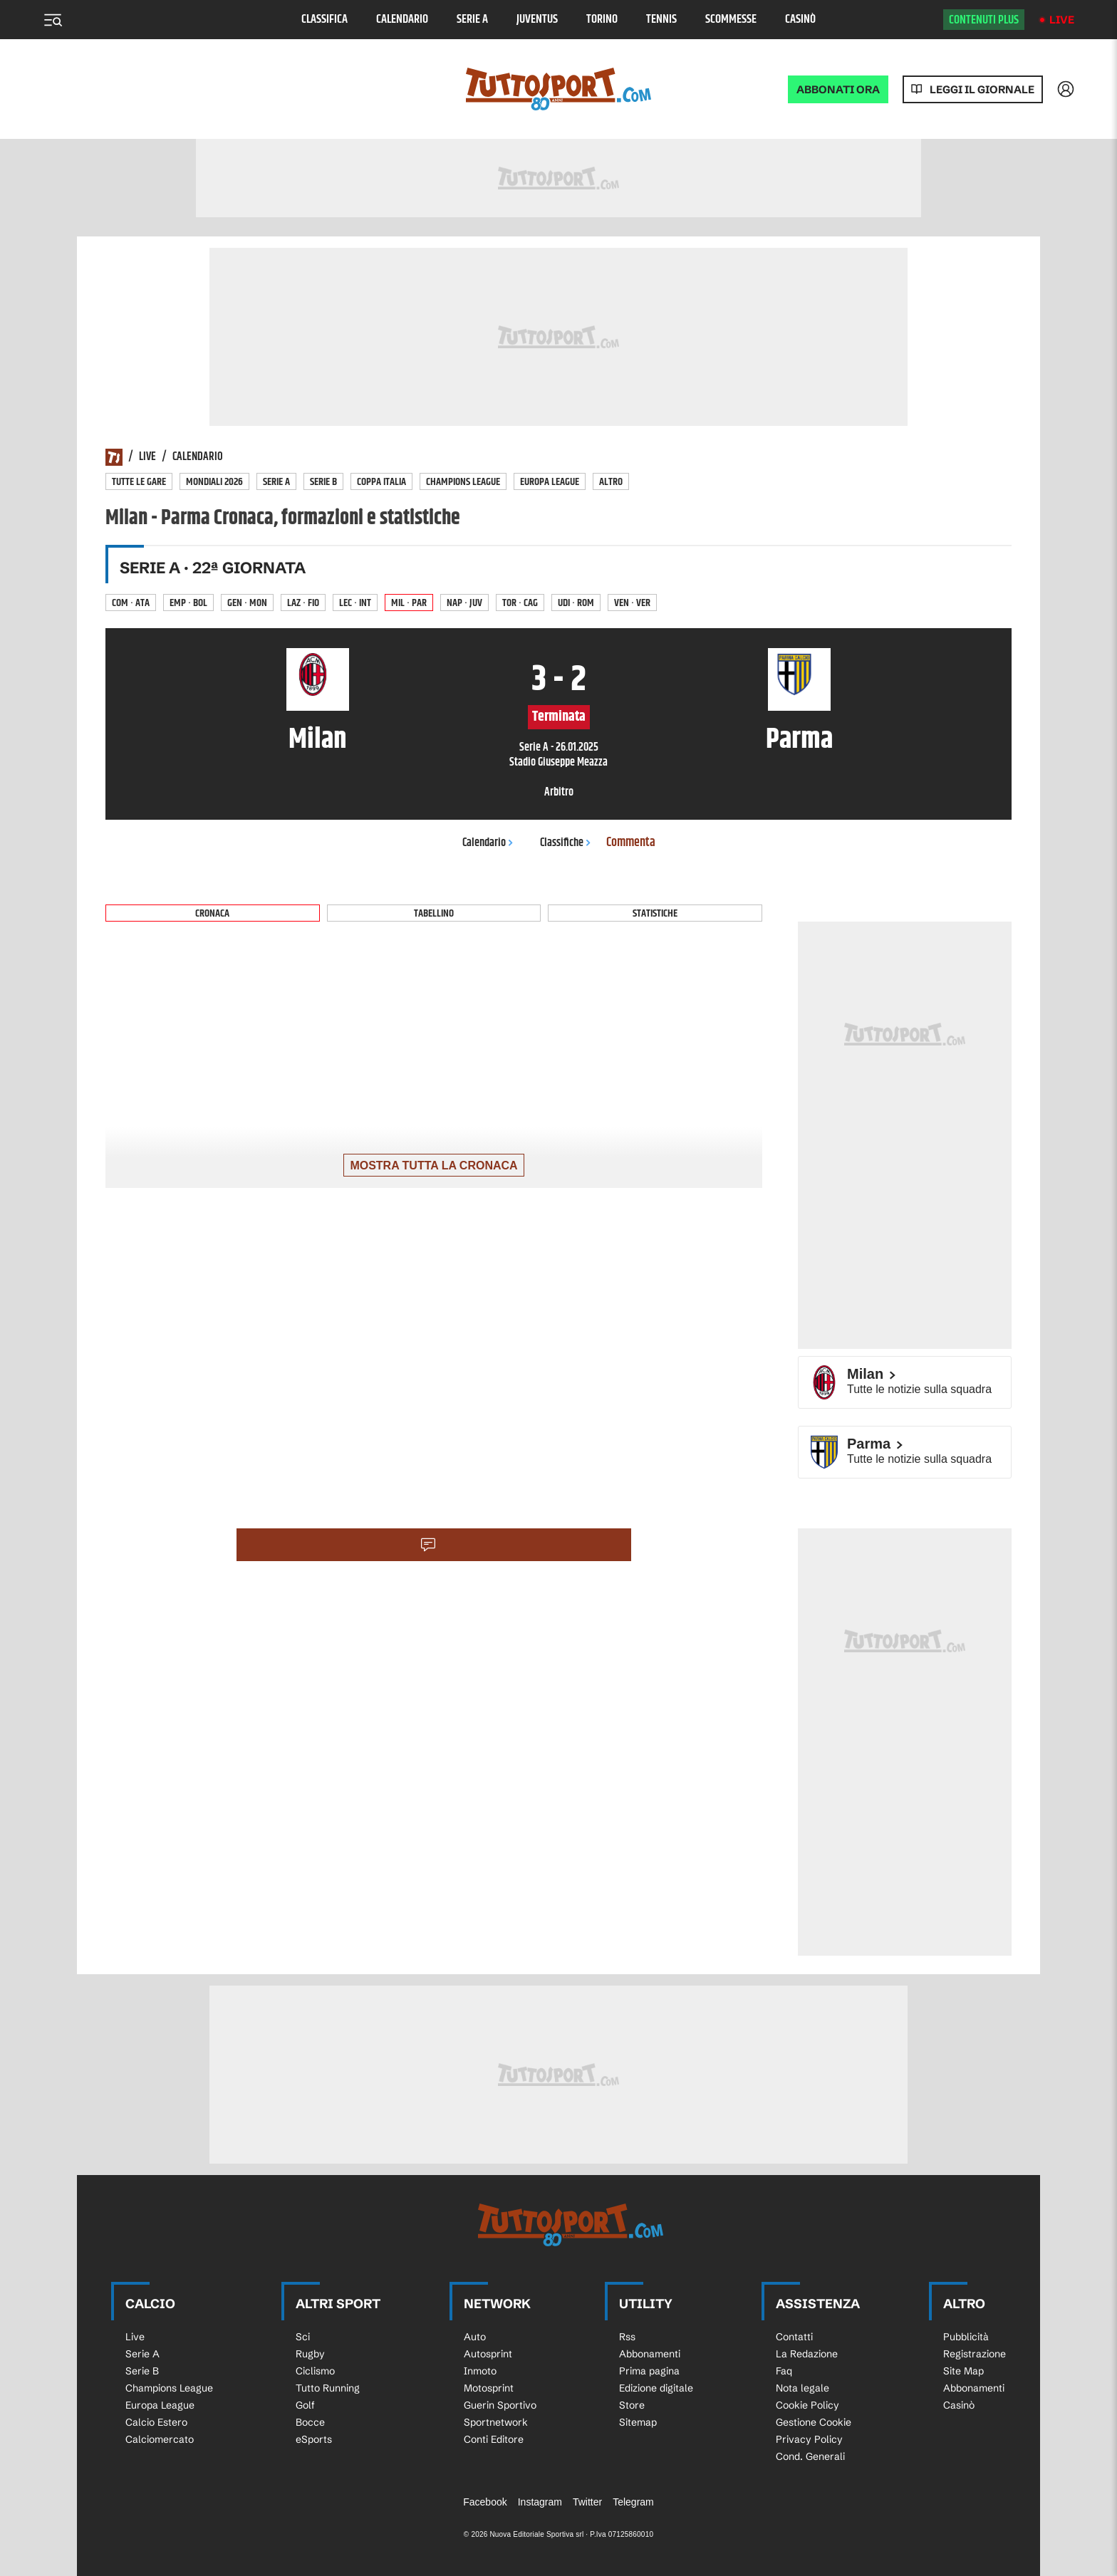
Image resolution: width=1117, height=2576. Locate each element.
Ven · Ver (632, 603)
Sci (303, 2336)
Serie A (472, 20)
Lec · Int (355, 603)
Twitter (587, 2502)
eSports (314, 2439)
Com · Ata (131, 603)
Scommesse (731, 20)
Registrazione (974, 2353)
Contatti (794, 2336)
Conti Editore (494, 2439)
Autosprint (488, 2353)
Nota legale (802, 2388)
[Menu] (53, 20)
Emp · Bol (188, 603)
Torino (602, 20)
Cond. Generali (810, 2456)
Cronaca (212, 913)
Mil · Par (409, 603)
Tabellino (434, 913)
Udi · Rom (576, 603)
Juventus (537, 20)
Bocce (310, 2422)
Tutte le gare (139, 482)
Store (632, 2405)
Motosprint (489, 2388)
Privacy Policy (809, 2439)
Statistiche (655, 913)
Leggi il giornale (982, 89)
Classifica (324, 20)
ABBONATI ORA (838, 89)
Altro (611, 482)
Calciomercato (159, 2439)
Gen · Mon (247, 603)
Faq (784, 2370)
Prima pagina (649, 2370)
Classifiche (565, 843)
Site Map (963, 2370)
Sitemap (638, 2422)
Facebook (484, 2502)
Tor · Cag (520, 603)
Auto (475, 2336)
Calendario (402, 20)
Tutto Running (328, 2388)
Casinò (800, 20)
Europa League (549, 482)
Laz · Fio (303, 603)
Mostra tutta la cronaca (433, 1165)
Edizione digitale (656, 2388)
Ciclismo (315, 2370)
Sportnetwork (496, 2422)
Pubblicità (966, 2336)
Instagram (540, 2502)
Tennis (661, 20)
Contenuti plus (984, 20)
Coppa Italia (381, 482)
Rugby (310, 2353)
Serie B (323, 482)
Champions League (463, 482)
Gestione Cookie (813, 2422)
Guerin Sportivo (500, 2405)
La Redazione (807, 2353)
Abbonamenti (649, 2353)
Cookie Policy (807, 2405)
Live (1061, 19)
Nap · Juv (464, 603)
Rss (627, 2336)
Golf (305, 2405)
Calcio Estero (156, 2422)
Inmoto (480, 2370)
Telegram (633, 2502)
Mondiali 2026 (214, 482)
